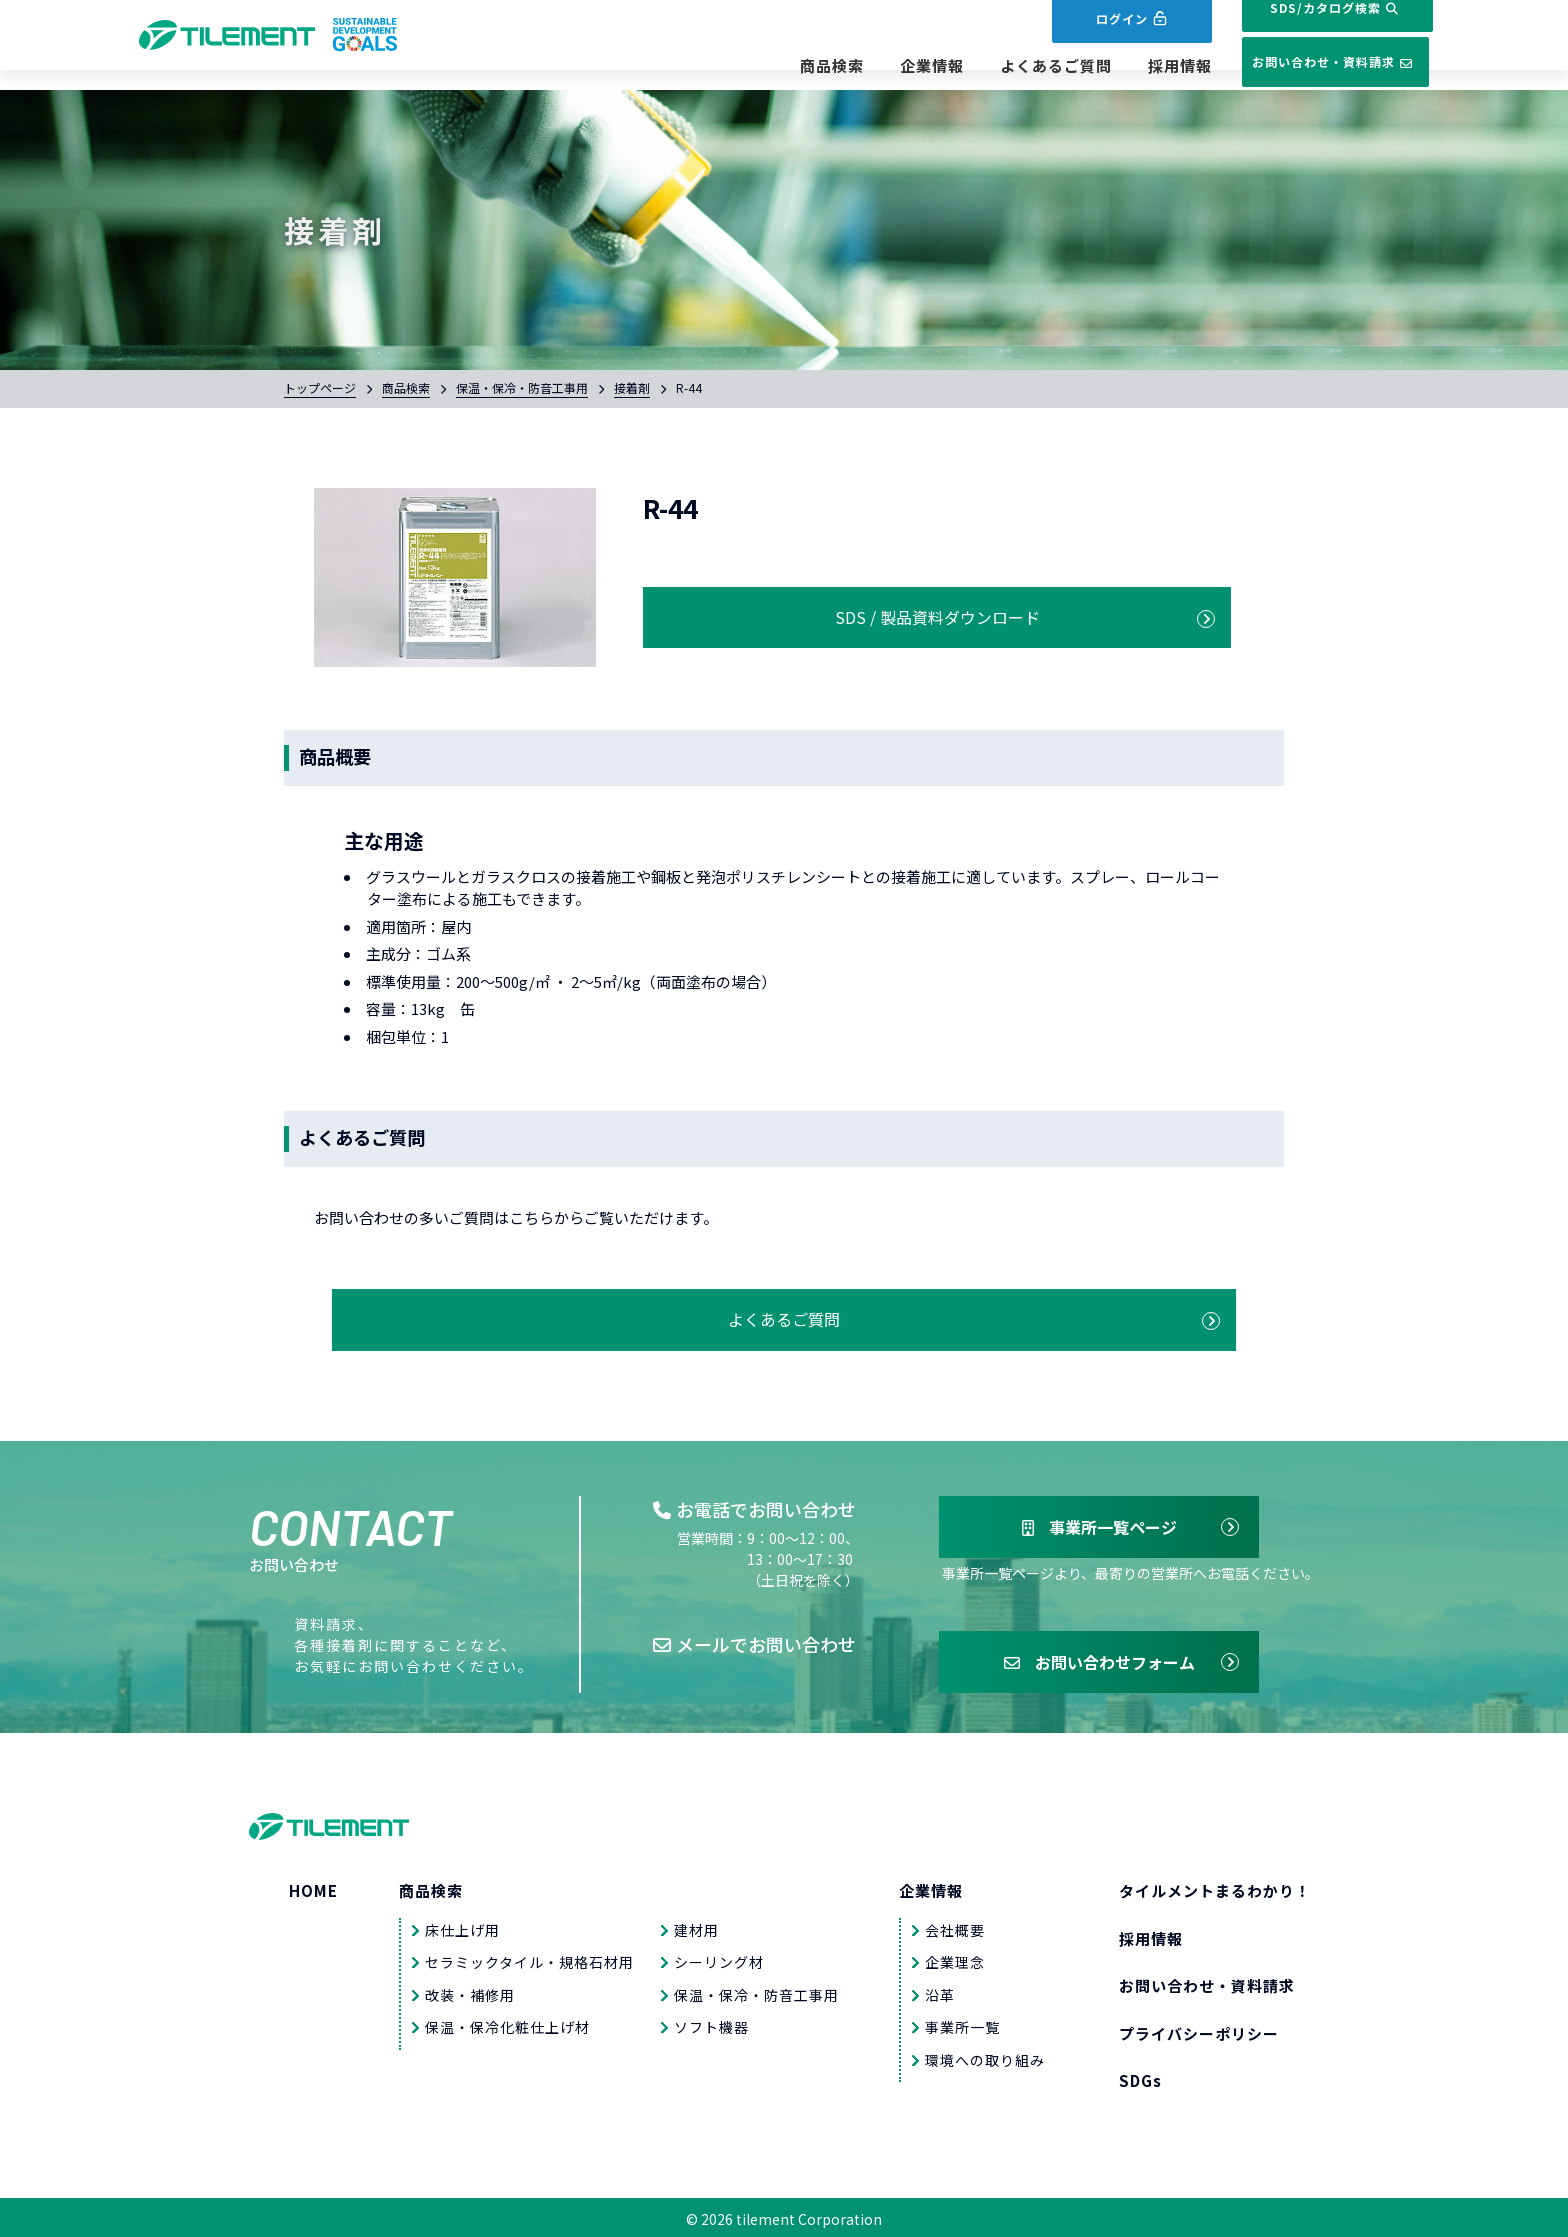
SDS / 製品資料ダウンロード (795, 612)
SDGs (1140, 2077)
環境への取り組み (985, 2056)
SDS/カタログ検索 (1309, 27)
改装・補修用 (470, 1991)
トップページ (320, 387)
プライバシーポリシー (1199, 2029)
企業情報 (879, 66)
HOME (313, 1887)
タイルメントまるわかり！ (1215, 1887)
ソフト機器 (711, 2024)
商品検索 (779, 66)
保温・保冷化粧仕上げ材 (507, 2024)
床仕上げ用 (462, 1926)
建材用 (696, 1926)
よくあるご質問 (1003, 66)
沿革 (940, 1991)
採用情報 (1127, 66)
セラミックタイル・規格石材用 (529, 1959)
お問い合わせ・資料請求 (1309, 63)
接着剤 (632, 387)
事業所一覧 (962, 2024)
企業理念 (955, 1959)
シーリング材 (719, 1959)
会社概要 (955, 1926)
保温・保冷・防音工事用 (522, 387)
